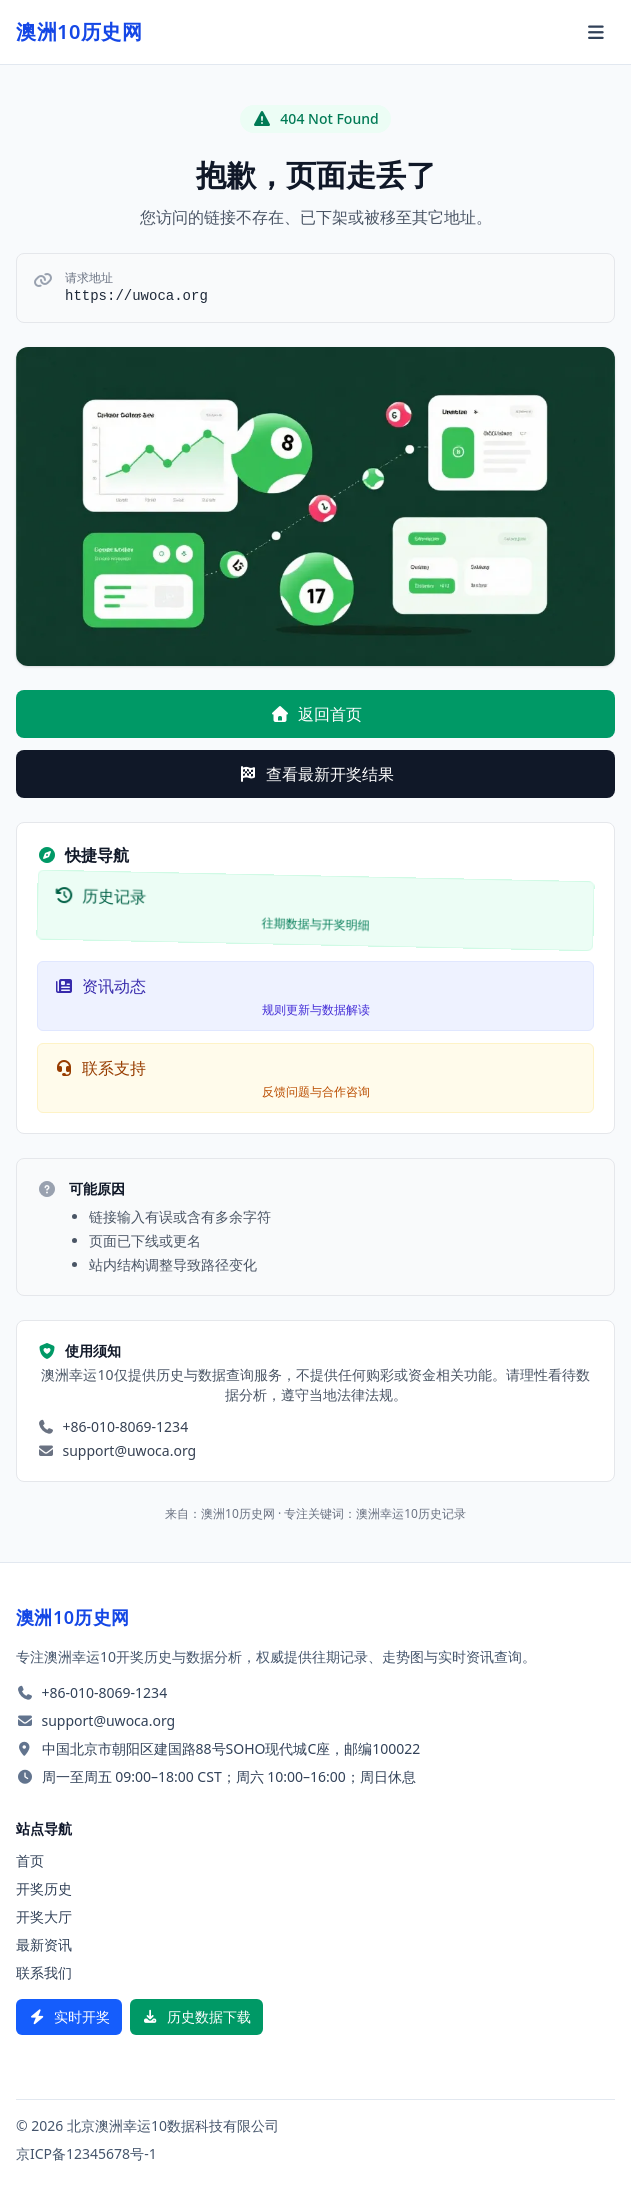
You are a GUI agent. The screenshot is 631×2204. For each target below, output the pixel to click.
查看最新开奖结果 (316, 774)
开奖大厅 (44, 1916)
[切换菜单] (596, 32)
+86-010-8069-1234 (126, 1426)
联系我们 (44, 1972)
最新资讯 (44, 1944)
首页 (30, 1860)
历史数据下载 (197, 2016)
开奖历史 (44, 1888)
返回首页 (316, 714)
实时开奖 (69, 2016)
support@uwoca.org (130, 1450)
